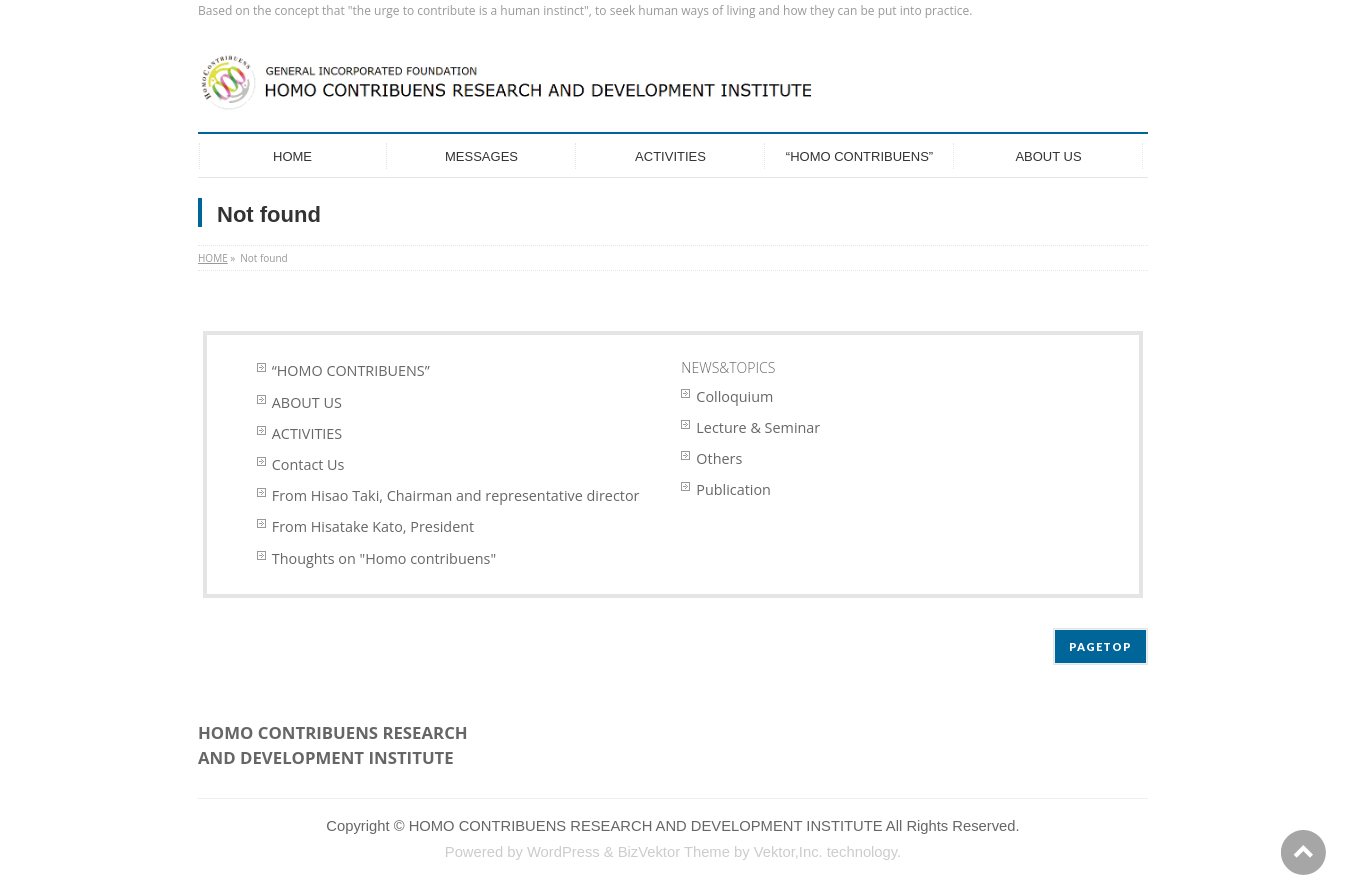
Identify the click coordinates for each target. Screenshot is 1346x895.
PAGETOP (1100, 646)
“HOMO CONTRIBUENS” (351, 370)
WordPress (563, 852)
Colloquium (734, 396)
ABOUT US (307, 402)
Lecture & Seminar (758, 427)
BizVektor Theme (674, 852)
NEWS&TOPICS (728, 367)
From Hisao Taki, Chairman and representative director (456, 495)
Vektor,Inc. (788, 852)
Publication (733, 489)
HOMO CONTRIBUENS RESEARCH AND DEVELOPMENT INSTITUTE (646, 826)
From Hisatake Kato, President (373, 526)
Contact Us (308, 464)
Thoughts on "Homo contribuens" (384, 558)
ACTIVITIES (307, 433)
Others (719, 458)
